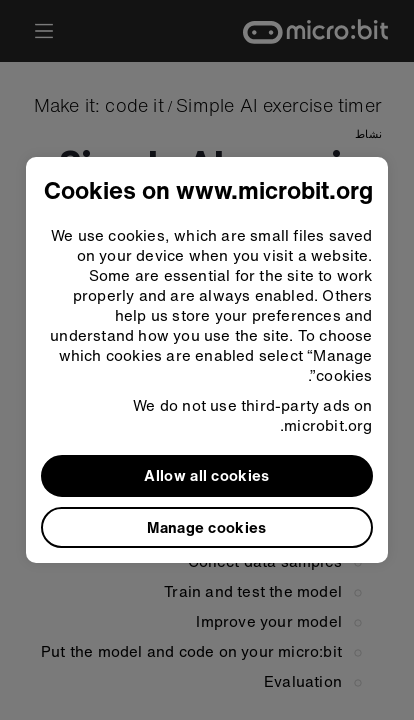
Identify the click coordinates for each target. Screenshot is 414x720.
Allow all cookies (206, 475)
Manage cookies (206, 527)
